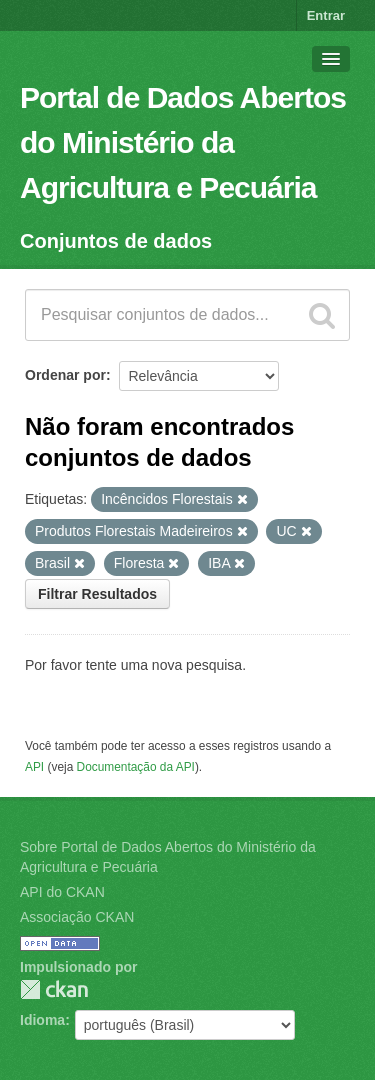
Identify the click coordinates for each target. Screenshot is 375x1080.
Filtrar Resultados (97, 594)
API (34, 767)
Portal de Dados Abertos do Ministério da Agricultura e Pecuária (183, 142)
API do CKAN (62, 892)
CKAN (54, 989)
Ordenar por (65, 375)
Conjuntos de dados (116, 241)
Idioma (42, 1020)
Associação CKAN (77, 917)
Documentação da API (136, 767)
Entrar (326, 15)
